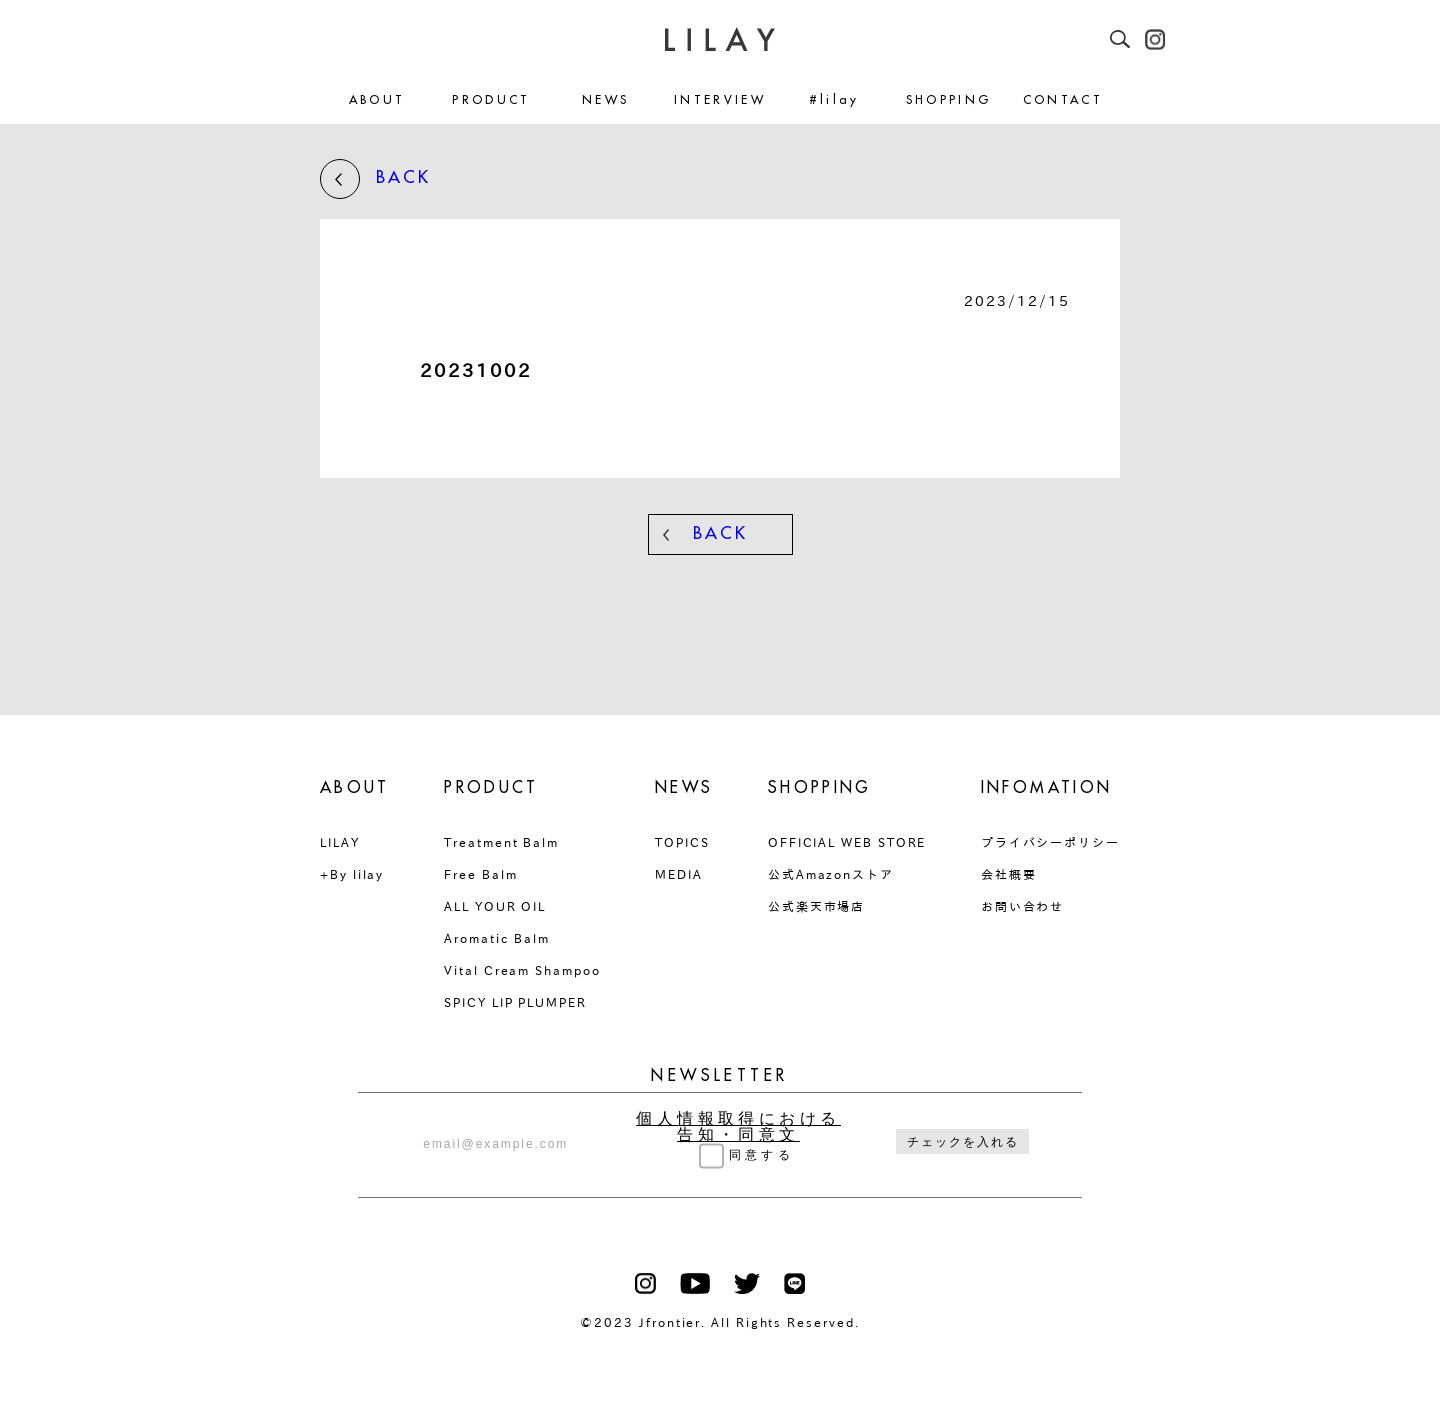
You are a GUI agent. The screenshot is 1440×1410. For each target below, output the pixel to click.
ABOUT (377, 100)
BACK (375, 179)
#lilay (834, 100)
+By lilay (352, 874)
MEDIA (679, 874)
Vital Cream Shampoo (522, 970)
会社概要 (1009, 874)
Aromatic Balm (497, 938)
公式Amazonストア (831, 874)
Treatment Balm (501, 842)
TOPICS (682, 842)
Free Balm (480, 874)
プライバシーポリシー (1050, 842)
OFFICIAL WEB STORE (847, 842)
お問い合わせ (1023, 906)
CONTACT (1063, 100)
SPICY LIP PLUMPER (515, 1002)
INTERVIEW (720, 100)
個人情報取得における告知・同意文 (738, 1127)
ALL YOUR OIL (495, 906)
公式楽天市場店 (816, 906)
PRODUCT (491, 100)
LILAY (340, 842)
